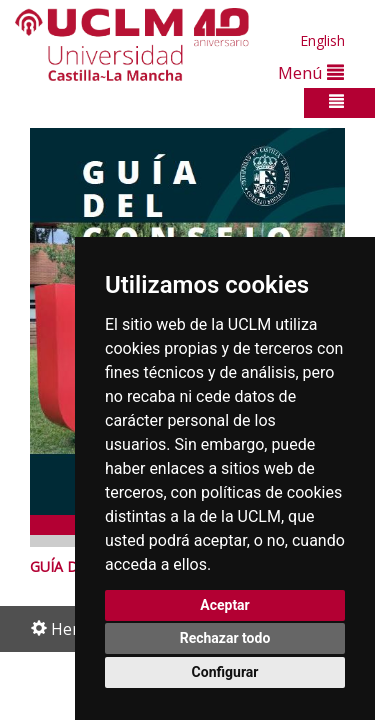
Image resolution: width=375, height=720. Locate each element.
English (322, 40)
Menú (311, 72)
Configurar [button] (225, 672)
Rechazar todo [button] (225, 638)
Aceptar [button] (225, 605)
